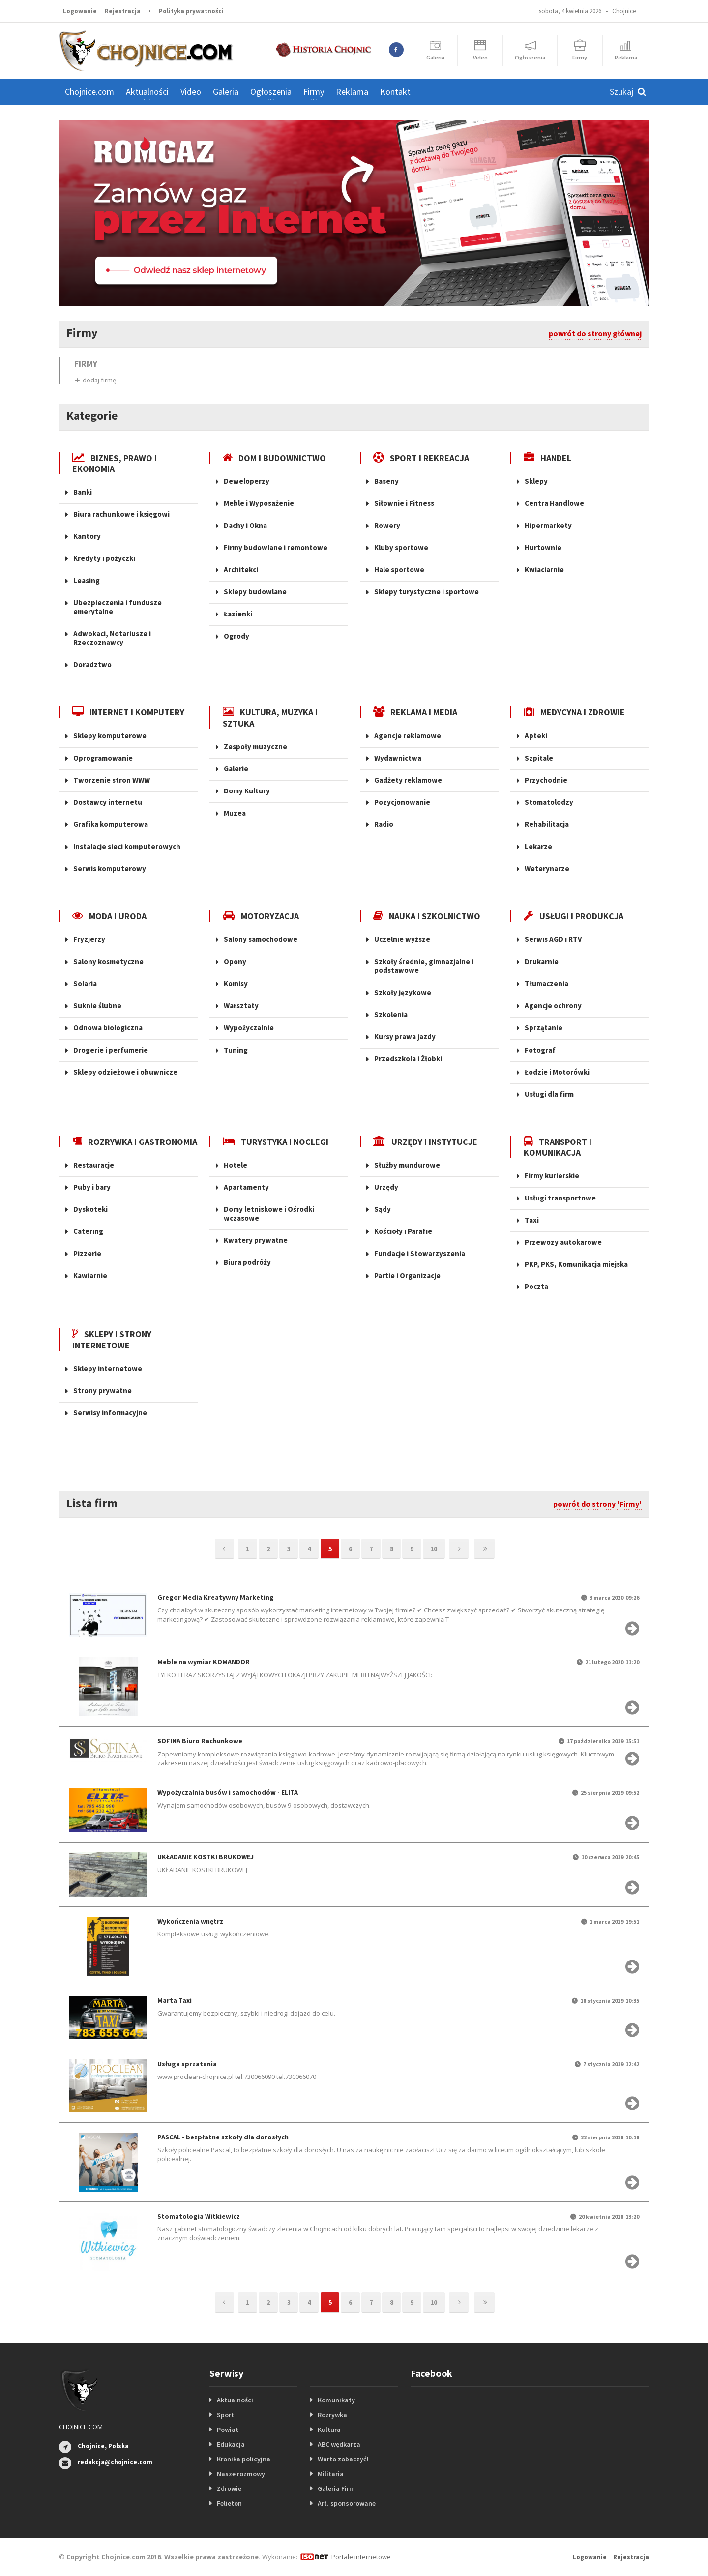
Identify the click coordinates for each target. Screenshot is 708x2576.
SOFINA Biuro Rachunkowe (199, 1740)
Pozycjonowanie (402, 802)
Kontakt (395, 91)
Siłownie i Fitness (404, 503)
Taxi (532, 1220)
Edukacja (231, 2444)
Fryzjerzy (89, 939)
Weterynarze (547, 868)
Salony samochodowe (260, 939)
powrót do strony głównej (595, 333)
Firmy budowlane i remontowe (275, 547)
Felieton (229, 2503)
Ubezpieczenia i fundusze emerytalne (117, 607)
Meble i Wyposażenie (259, 503)
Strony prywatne (102, 1390)
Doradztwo (92, 664)
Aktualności (235, 2400)
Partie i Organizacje (407, 1275)
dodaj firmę (95, 380)
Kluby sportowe (401, 547)
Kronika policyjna (243, 2459)
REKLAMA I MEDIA (415, 712)
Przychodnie (546, 780)
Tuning (236, 1049)
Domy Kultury (247, 790)
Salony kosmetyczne (108, 961)
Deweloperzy (246, 481)
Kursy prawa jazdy (405, 1036)
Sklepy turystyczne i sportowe (426, 591)
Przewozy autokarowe (563, 1242)
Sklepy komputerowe (110, 735)
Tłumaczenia (546, 983)
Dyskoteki (90, 1209)
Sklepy (536, 481)
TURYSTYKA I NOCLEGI (275, 1141)
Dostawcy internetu (107, 802)
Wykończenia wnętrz (190, 1921)
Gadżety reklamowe (408, 780)
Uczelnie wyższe (402, 939)
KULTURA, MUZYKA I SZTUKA (270, 717)
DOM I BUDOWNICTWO (274, 458)
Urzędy (386, 1187)
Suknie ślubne (97, 1005)
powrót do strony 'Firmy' (597, 1504)
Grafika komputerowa (110, 824)
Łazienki (238, 613)
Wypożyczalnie (249, 1027)
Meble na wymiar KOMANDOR (203, 1661)
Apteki (536, 735)
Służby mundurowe (407, 1165)
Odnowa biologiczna (108, 1027)
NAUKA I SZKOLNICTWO (426, 916)
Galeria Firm (336, 2488)
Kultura (329, 2429)
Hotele (235, 1165)
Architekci (241, 569)
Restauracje (93, 1165)
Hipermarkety (548, 525)
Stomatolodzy (549, 802)
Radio (383, 824)
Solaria (85, 983)
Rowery (387, 525)
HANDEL (547, 458)
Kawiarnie (90, 1275)
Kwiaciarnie (544, 569)
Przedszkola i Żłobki (408, 1058)
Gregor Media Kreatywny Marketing (215, 1597)
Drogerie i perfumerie (110, 1049)
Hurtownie (543, 547)
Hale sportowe (399, 569)
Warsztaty (241, 1005)
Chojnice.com (89, 91)
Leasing (86, 580)
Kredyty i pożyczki (104, 558)
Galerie (236, 768)
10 (434, 1548)
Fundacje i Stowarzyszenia (419, 1253)
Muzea (235, 813)
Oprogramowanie (103, 757)
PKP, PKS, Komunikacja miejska (576, 1264)
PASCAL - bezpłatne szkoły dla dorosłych (223, 2137)
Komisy (236, 983)
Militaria (331, 2473)
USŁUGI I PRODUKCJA (573, 916)
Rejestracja (123, 11)
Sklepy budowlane (255, 591)
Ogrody (236, 636)
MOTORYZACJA (261, 916)
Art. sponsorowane (347, 2503)
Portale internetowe (361, 2556)
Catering (88, 1231)
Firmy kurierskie (552, 1175)
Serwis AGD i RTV (553, 939)
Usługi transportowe (560, 1197)
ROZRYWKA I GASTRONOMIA (134, 1141)
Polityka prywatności (191, 11)
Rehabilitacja (547, 824)
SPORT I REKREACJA (421, 458)
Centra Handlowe (554, 503)
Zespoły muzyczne (255, 746)
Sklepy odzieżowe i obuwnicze (125, 1072)
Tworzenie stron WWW (111, 780)
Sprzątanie (543, 1027)
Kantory (87, 536)
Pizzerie (87, 1253)
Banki (82, 492)
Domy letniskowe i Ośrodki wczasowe (269, 1213)
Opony (235, 961)
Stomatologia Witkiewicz (198, 2216)
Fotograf (540, 1049)
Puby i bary (92, 1187)
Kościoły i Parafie (403, 1231)
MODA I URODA (109, 916)
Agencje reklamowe (407, 735)
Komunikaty (336, 2400)
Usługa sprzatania (187, 2063)
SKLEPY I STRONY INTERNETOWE (111, 1339)
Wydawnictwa (397, 757)
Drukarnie (542, 961)
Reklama (352, 91)
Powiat (227, 2429)
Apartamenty (246, 1187)
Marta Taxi (174, 2000)
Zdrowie (229, 2488)
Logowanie (80, 11)
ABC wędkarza (339, 2444)
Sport (225, 2414)
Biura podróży (247, 1262)
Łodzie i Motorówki (557, 1072)
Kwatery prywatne (256, 1240)
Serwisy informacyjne (110, 1412)
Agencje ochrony (553, 1005)
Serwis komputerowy (109, 868)
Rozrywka (332, 2414)
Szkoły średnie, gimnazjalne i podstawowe (423, 966)
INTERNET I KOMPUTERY (128, 712)
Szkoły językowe (402, 992)
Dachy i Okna (245, 525)
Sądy (382, 1209)
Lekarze (538, 846)
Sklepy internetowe (107, 1368)
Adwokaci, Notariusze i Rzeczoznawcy (112, 638)
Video (190, 91)
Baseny (386, 481)
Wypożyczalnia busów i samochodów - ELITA (227, 1792)
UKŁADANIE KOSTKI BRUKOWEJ (205, 1856)
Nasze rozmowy (241, 2473)
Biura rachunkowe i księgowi (121, 514)
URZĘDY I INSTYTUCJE (425, 1141)
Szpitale (539, 757)
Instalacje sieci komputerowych (126, 846)
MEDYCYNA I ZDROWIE (574, 712)
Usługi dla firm (549, 1094)
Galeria (225, 91)
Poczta (536, 1286)
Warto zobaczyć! (343, 2459)
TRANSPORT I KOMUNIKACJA (557, 1147)
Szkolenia (391, 1014)
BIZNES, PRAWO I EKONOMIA (114, 463)
